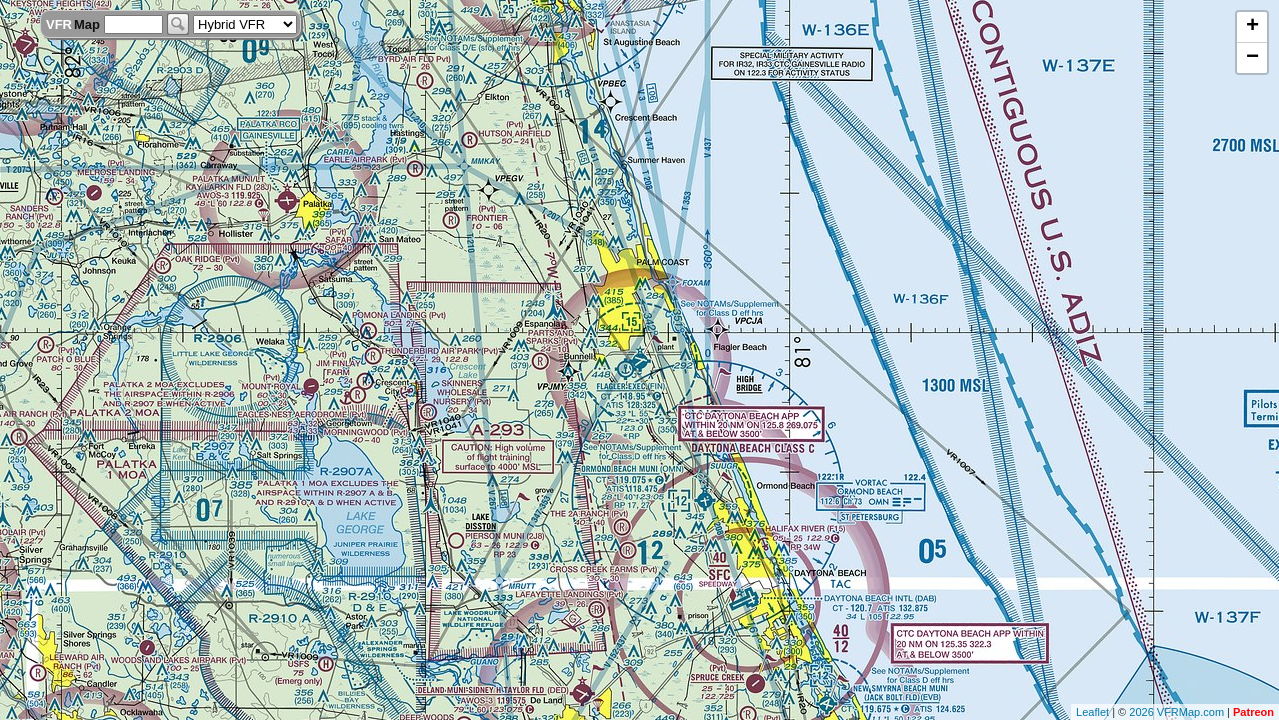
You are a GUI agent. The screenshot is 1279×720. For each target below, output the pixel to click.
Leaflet (1092, 712)
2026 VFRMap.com (1176, 712)
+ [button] (1252, 27)
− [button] (1252, 58)
